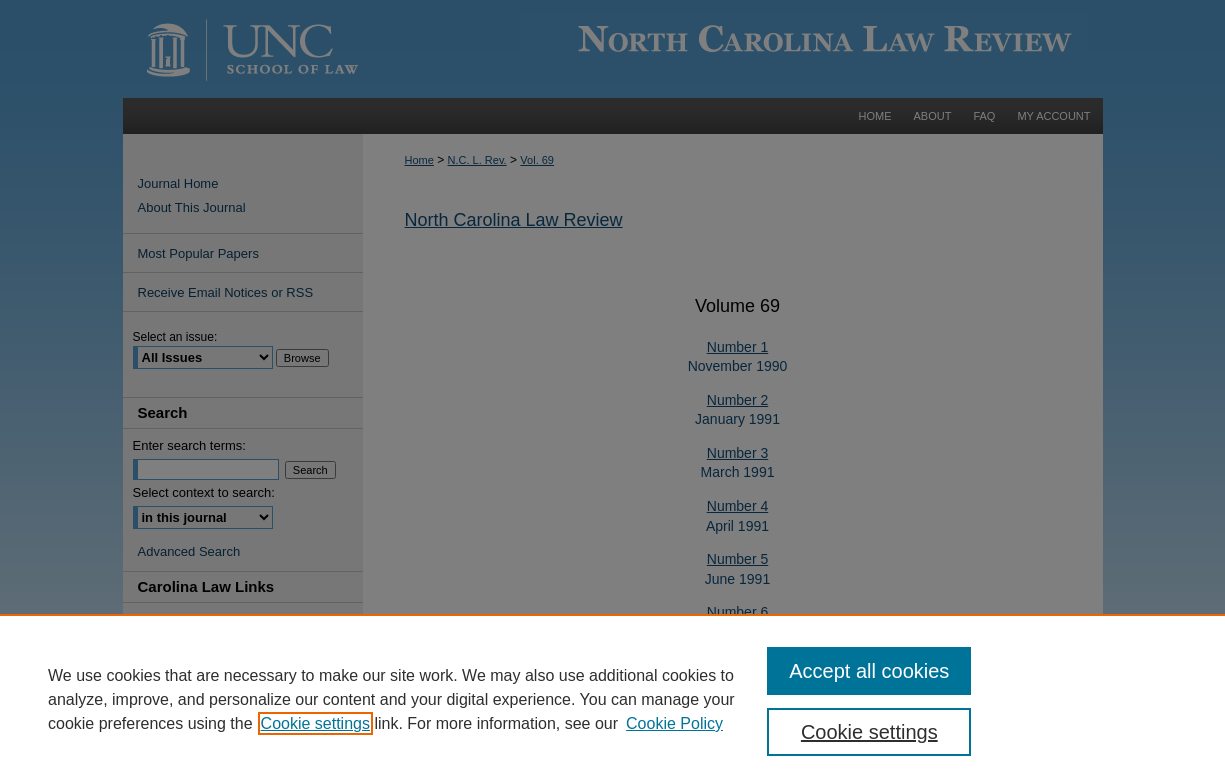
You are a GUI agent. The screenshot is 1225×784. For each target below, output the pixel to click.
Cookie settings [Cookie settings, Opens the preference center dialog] (869, 732)
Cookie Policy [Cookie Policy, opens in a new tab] (674, 723)
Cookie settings (315, 723)
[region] (612, 699)
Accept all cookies (869, 671)
